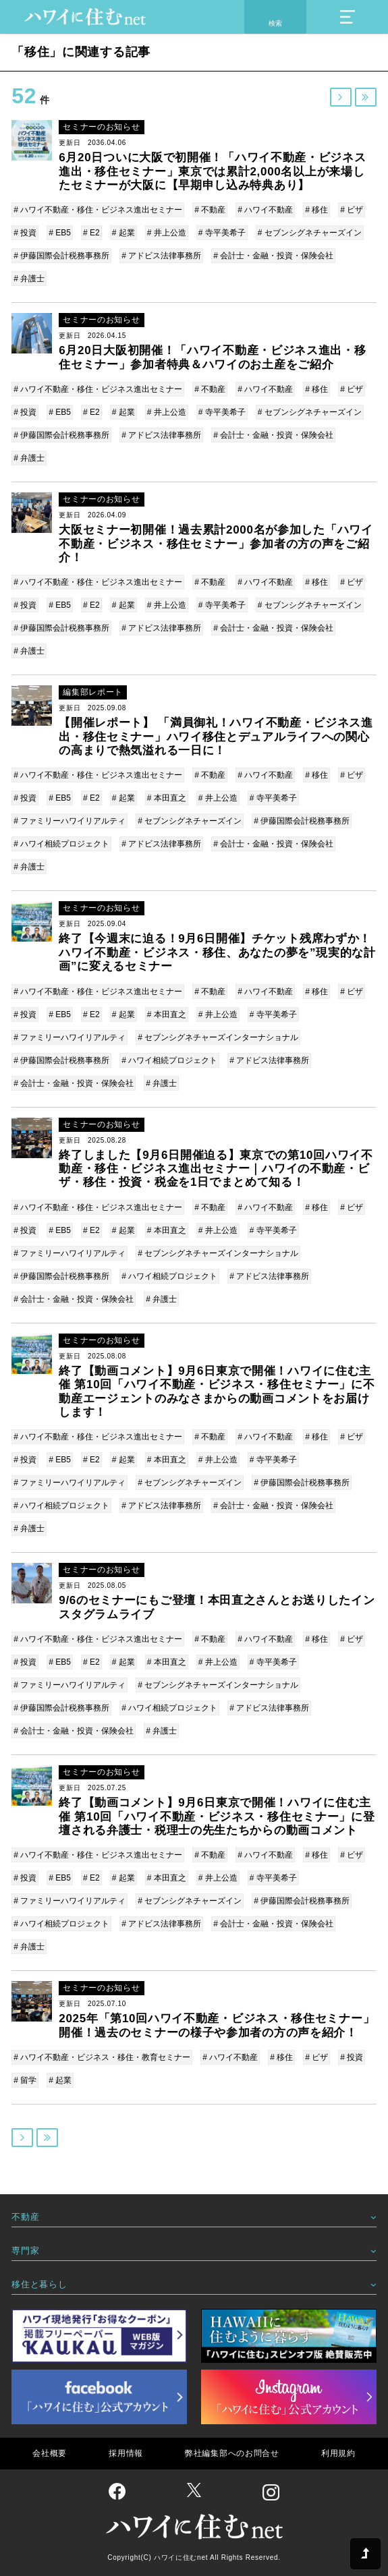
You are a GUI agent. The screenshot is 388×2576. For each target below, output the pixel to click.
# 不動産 (209, 209)
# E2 (91, 232)
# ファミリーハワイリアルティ (69, 821)
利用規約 (338, 2453)
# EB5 (60, 232)
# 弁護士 (29, 278)
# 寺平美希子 (273, 798)
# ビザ (351, 209)
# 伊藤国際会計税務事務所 (61, 255)
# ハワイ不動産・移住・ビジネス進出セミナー (97, 209)
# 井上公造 (166, 232)
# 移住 (316, 209)
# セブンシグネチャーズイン (310, 232)
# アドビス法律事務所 (161, 255)
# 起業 (123, 232)
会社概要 (49, 2453)
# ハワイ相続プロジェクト (61, 844)
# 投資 (24, 232)
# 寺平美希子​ (222, 232)
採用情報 (126, 2453)
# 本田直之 (166, 798)
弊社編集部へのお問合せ (232, 2453)
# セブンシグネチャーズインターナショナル (218, 1037)
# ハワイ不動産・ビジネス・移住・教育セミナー (101, 2057)
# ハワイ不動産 (265, 209)
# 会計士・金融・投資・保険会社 (273, 255)
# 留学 (24, 2080)
